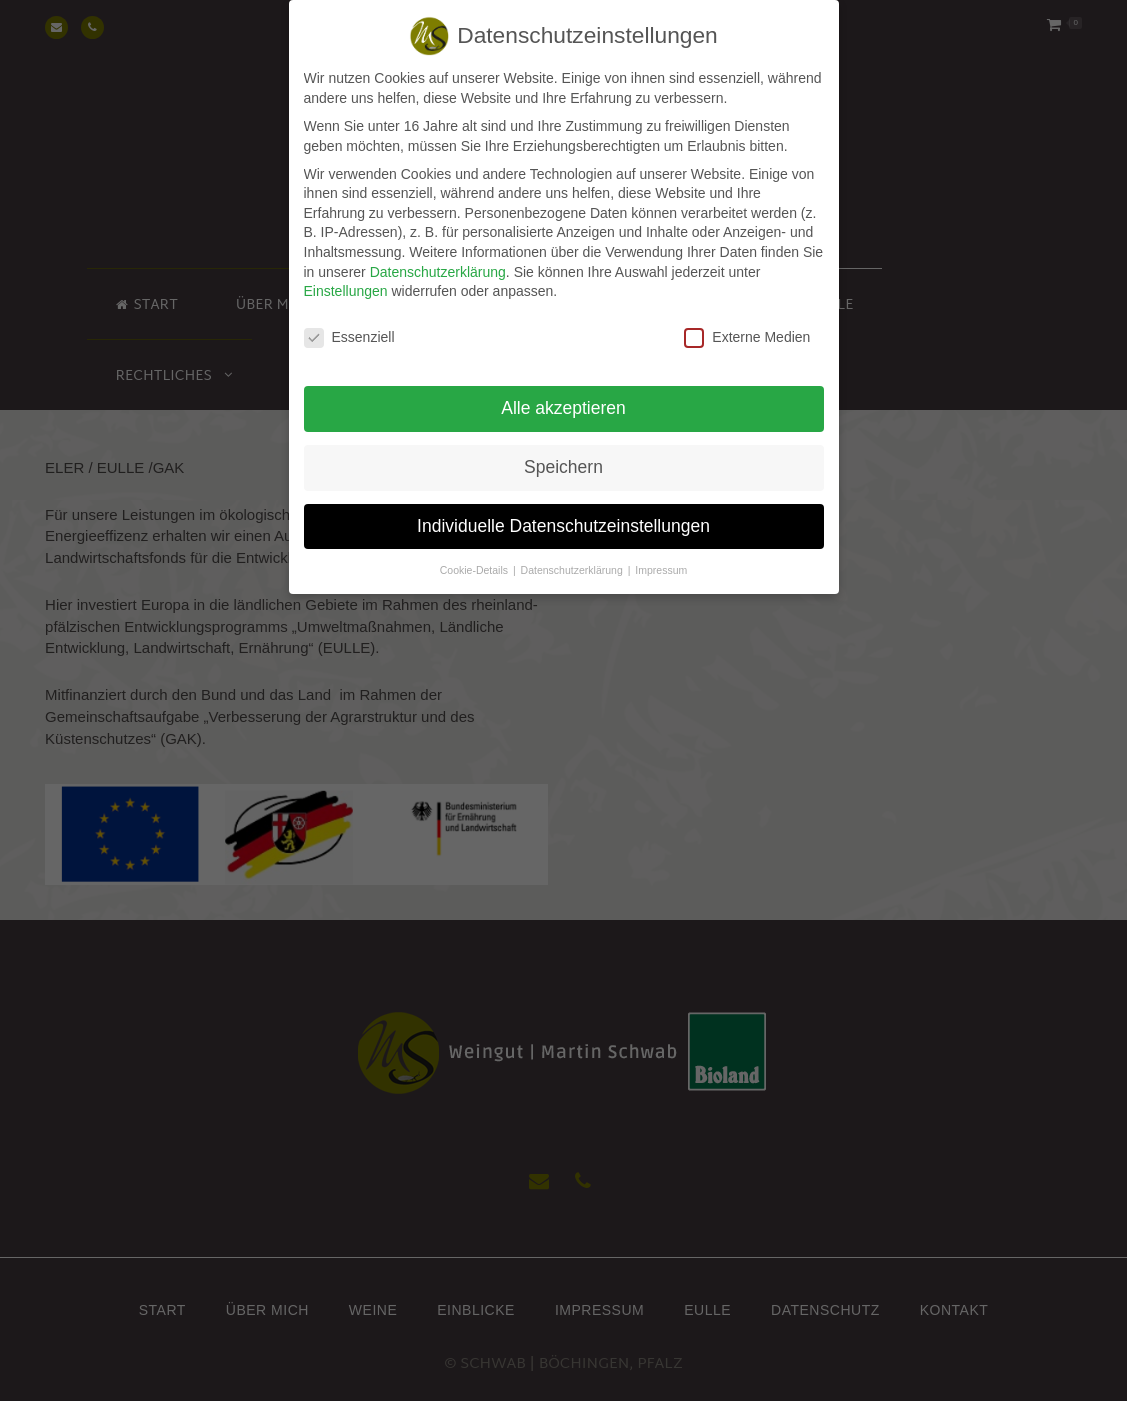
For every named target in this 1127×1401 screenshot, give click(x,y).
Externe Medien (747, 327)
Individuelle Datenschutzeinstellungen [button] (563, 516)
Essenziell (349, 327)
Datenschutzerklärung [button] (573, 560)
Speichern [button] (563, 457)
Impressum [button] (661, 560)
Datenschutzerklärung (438, 262)
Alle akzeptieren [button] (563, 398)
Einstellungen (346, 281)
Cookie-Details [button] (475, 560)
